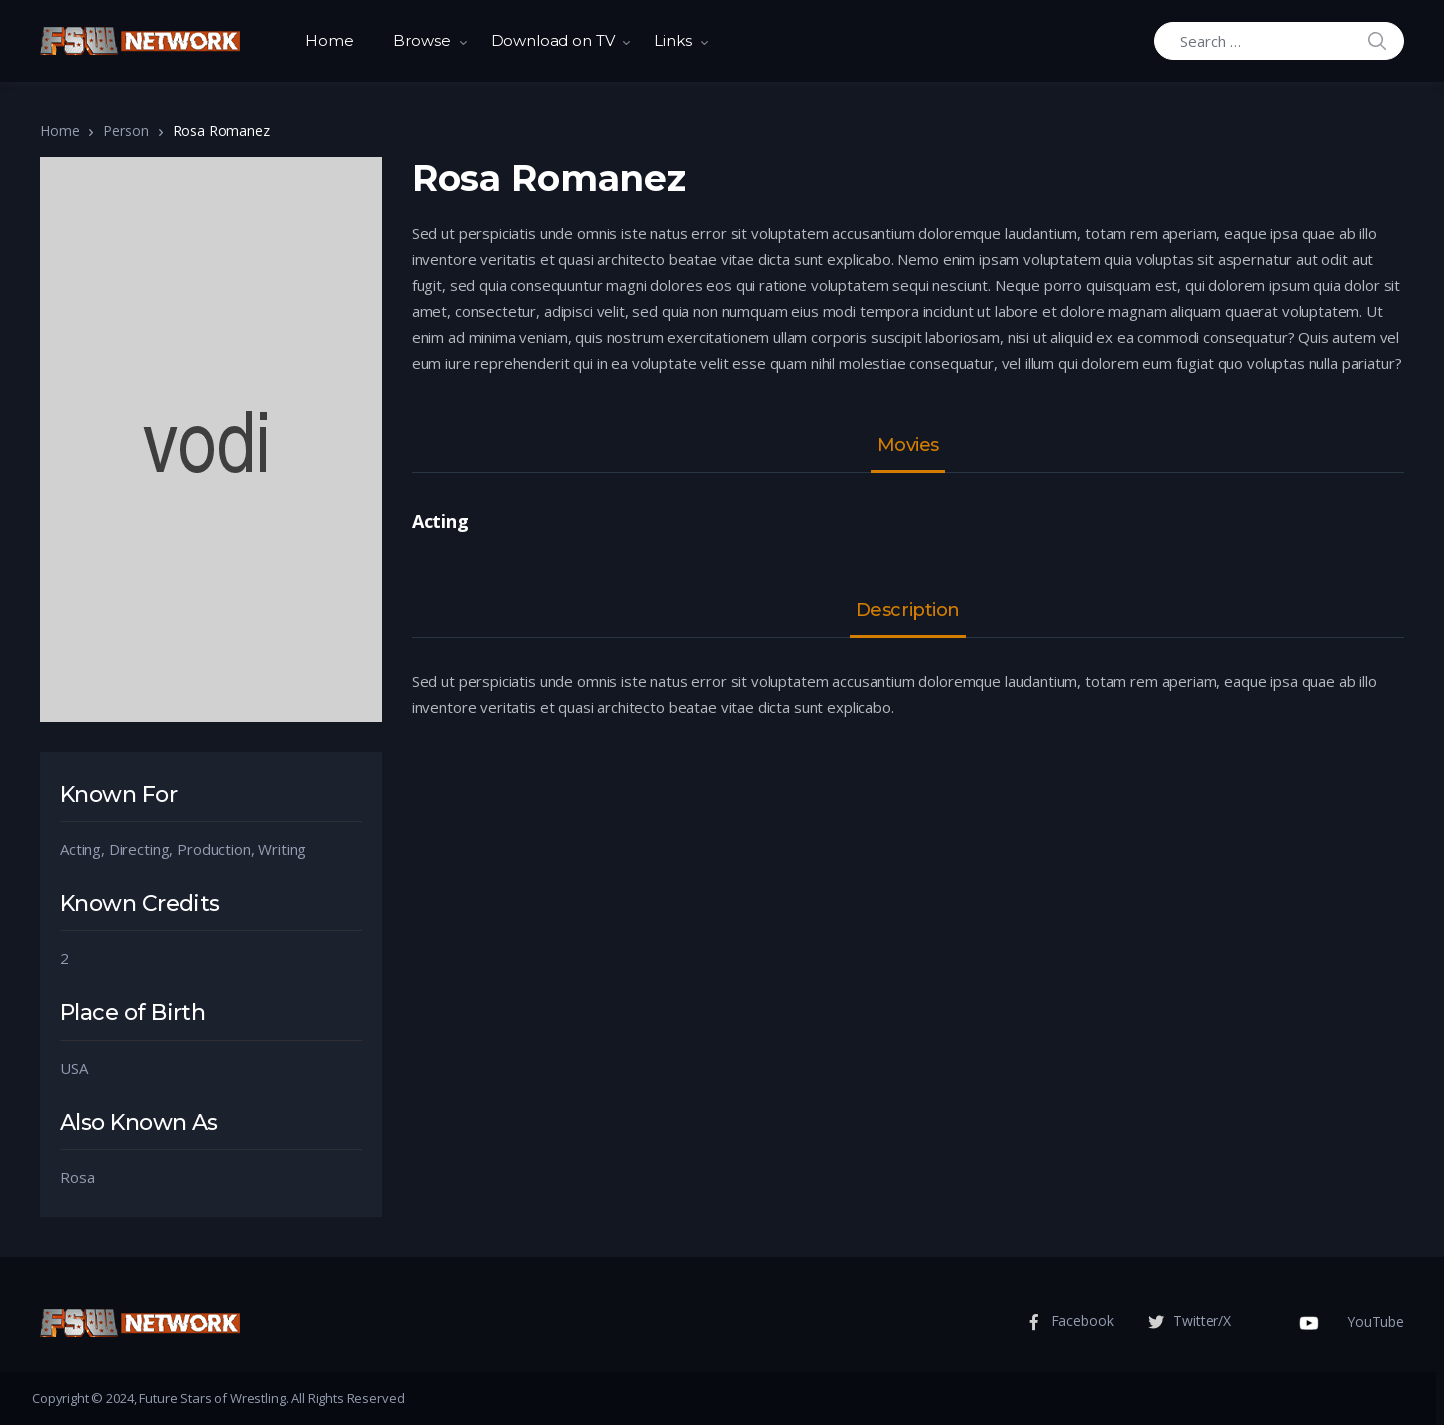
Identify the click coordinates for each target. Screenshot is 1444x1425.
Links (672, 40)
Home (329, 40)
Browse (421, 40)
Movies (908, 446)
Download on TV (553, 40)
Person (125, 130)
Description (908, 611)
